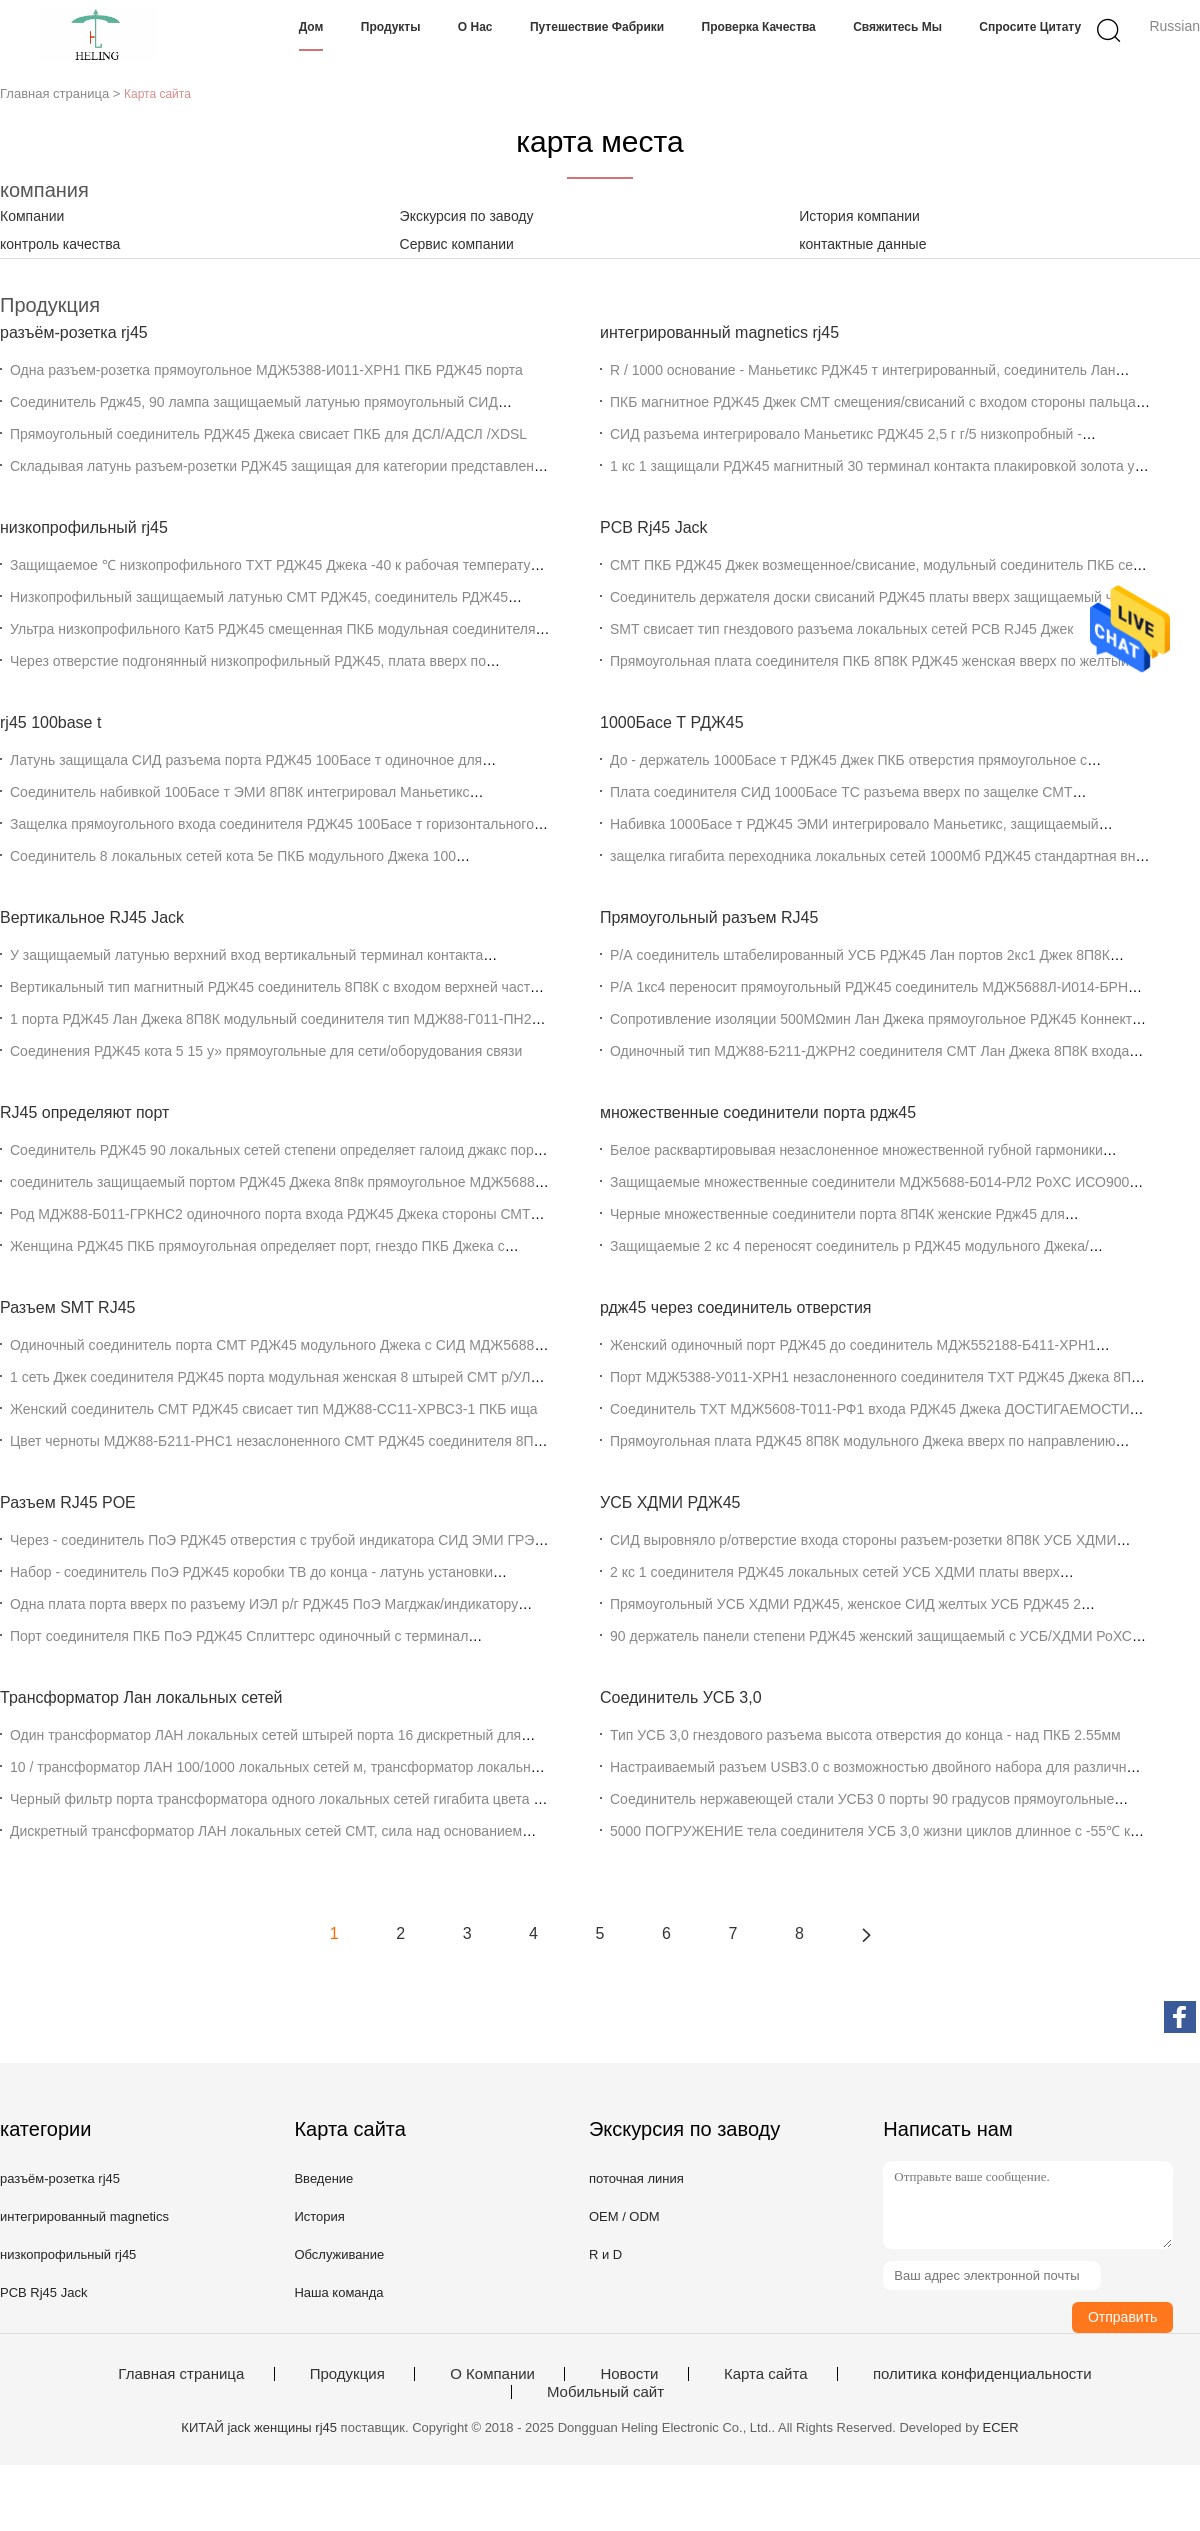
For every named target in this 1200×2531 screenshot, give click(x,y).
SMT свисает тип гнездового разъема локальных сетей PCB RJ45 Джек (841, 629)
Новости (629, 2374)
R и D (605, 2254)
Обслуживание (339, 2254)
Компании (32, 216)
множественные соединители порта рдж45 (758, 1112)
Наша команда (338, 2292)
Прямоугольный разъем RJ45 (709, 917)
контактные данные (862, 244)
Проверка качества (759, 27)
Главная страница (181, 2374)
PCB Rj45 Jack (654, 527)
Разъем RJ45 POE (68, 1502)
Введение (323, 2178)
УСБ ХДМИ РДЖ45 (670, 1502)
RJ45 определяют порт (84, 1112)
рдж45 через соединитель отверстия (736, 1307)
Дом (311, 27)
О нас (475, 27)
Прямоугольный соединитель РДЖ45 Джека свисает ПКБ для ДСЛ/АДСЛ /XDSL (268, 434)
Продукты (391, 27)
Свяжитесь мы (897, 27)
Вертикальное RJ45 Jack (92, 917)
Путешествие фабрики (597, 27)
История (319, 2216)
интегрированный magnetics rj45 (719, 332)
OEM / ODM (624, 2216)
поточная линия (636, 2178)
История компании (859, 216)
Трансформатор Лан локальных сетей (141, 1697)
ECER (1001, 2427)
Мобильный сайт (605, 2392)
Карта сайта (766, 2374)
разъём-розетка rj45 (74, 332)
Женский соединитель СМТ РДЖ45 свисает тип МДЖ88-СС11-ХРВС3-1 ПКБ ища (273, 1409)
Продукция (347, 2374)
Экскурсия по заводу (467, 216)
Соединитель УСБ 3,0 (681, 1697)
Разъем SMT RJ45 (67, 1307)
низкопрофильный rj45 (84, 527)
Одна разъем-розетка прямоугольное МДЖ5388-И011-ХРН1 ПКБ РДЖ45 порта (266, 370)
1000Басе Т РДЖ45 (672, 722)
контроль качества (60, 244)
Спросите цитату (1030, 27)
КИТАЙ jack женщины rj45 (259, 2427)
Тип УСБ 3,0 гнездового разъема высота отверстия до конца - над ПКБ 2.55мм (865, 1735)
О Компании (492, 2374)
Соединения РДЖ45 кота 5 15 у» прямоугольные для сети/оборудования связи (266, 1051)
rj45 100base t (50, 722)
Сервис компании (457, 244)
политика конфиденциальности (982, 2374)
